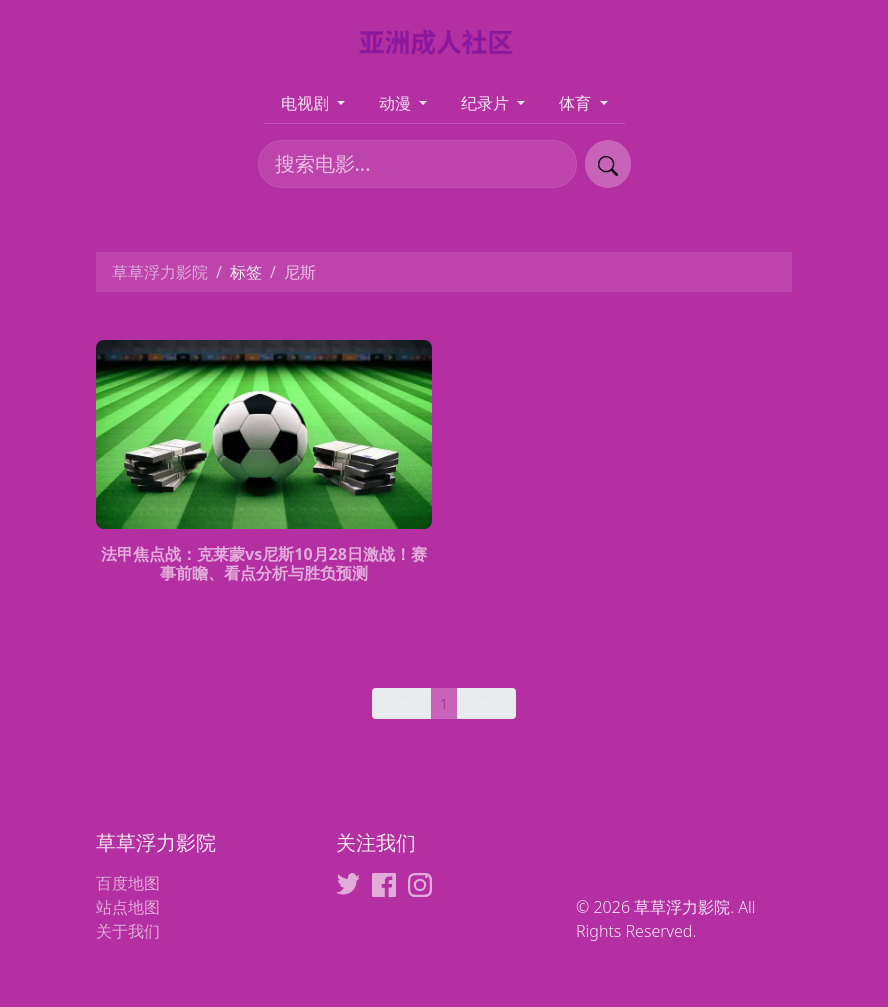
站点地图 (128, 907)
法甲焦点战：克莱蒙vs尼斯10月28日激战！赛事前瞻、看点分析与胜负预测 (264, 563)
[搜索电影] (417, 164)
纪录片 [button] (487, 103)
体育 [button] (577, 103)
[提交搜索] (608, 164)
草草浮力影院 (160, 272)
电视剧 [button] (307, 103)
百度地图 (128, 883)
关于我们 (128, 931)
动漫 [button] (397, 103)
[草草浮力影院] (444, 41)
